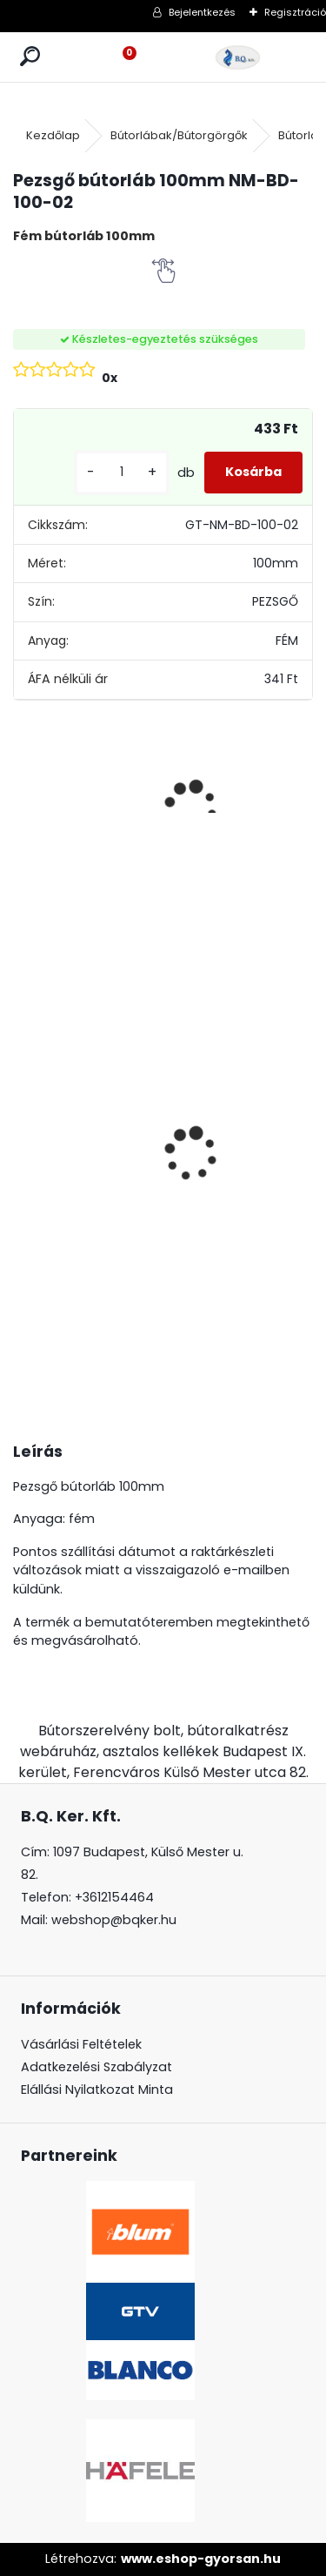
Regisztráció (295, 12)
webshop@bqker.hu (113, 1920)
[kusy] (121, 472)
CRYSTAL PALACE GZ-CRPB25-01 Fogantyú (281, 1033)
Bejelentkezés (202, 12)
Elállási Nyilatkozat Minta (97, 2089)
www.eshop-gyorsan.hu (201, 2558)
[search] (30, 57)
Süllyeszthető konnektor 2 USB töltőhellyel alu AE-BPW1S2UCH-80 (174, 1161)
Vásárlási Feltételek (81, 2044)
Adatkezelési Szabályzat (96, 2067)
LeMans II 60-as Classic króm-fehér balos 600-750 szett (63, 1180)
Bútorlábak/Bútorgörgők (179, 135)
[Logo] (238, 57)
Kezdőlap (53, 135)
